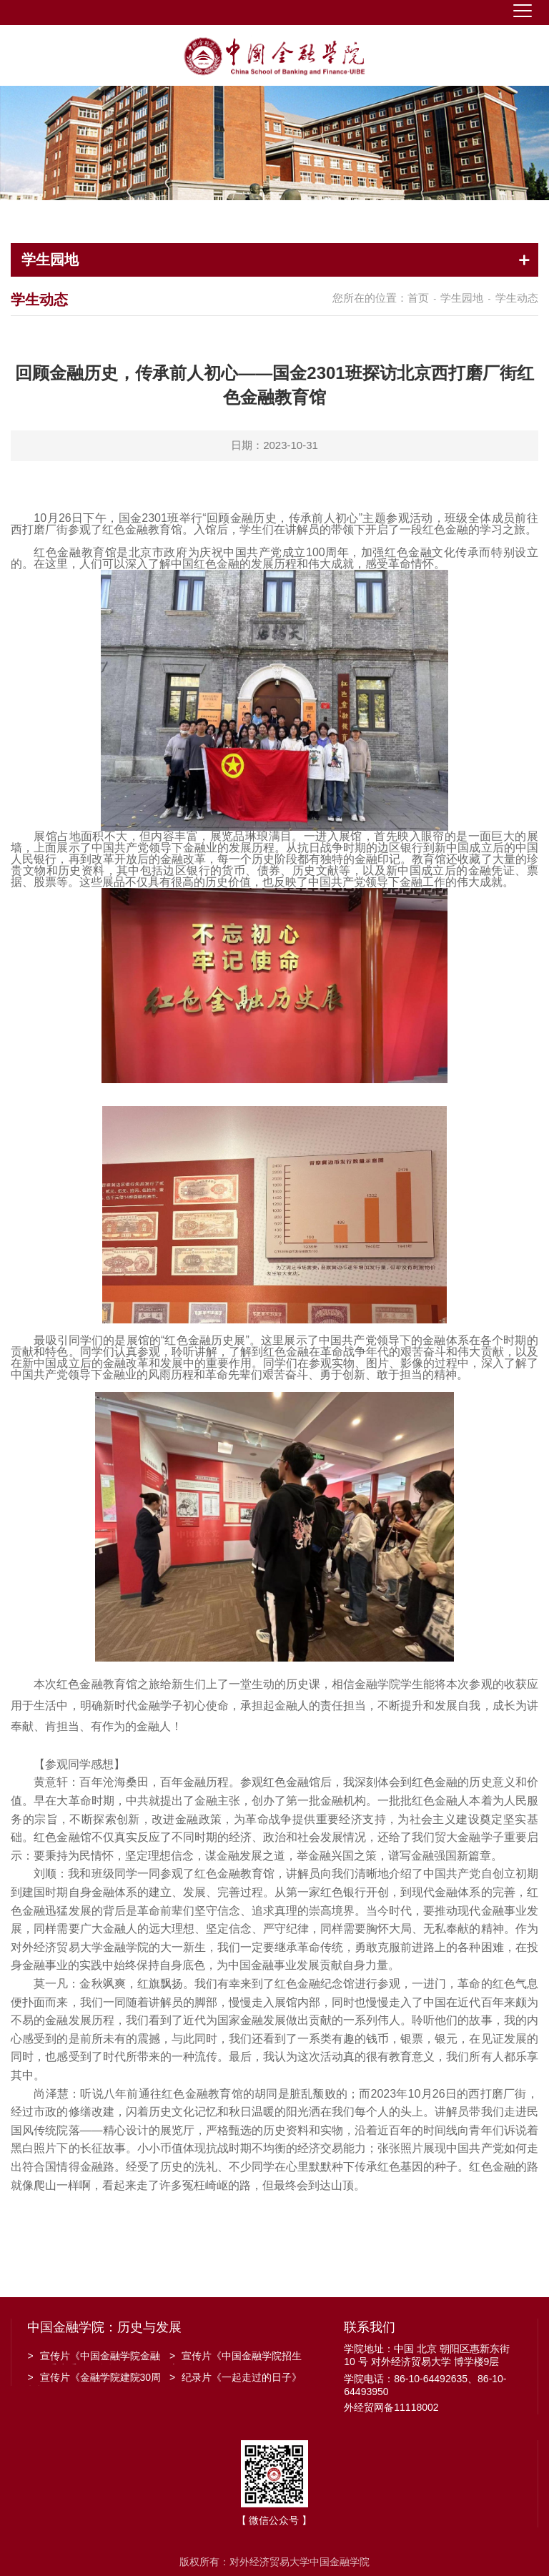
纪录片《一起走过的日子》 (235, 2377)
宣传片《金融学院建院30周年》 (94, 2379)
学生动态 (516, 298)
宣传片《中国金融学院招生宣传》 (235, 2357)
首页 (418, 298)
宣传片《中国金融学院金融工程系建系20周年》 (93, 2357)
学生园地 (461, 298)
